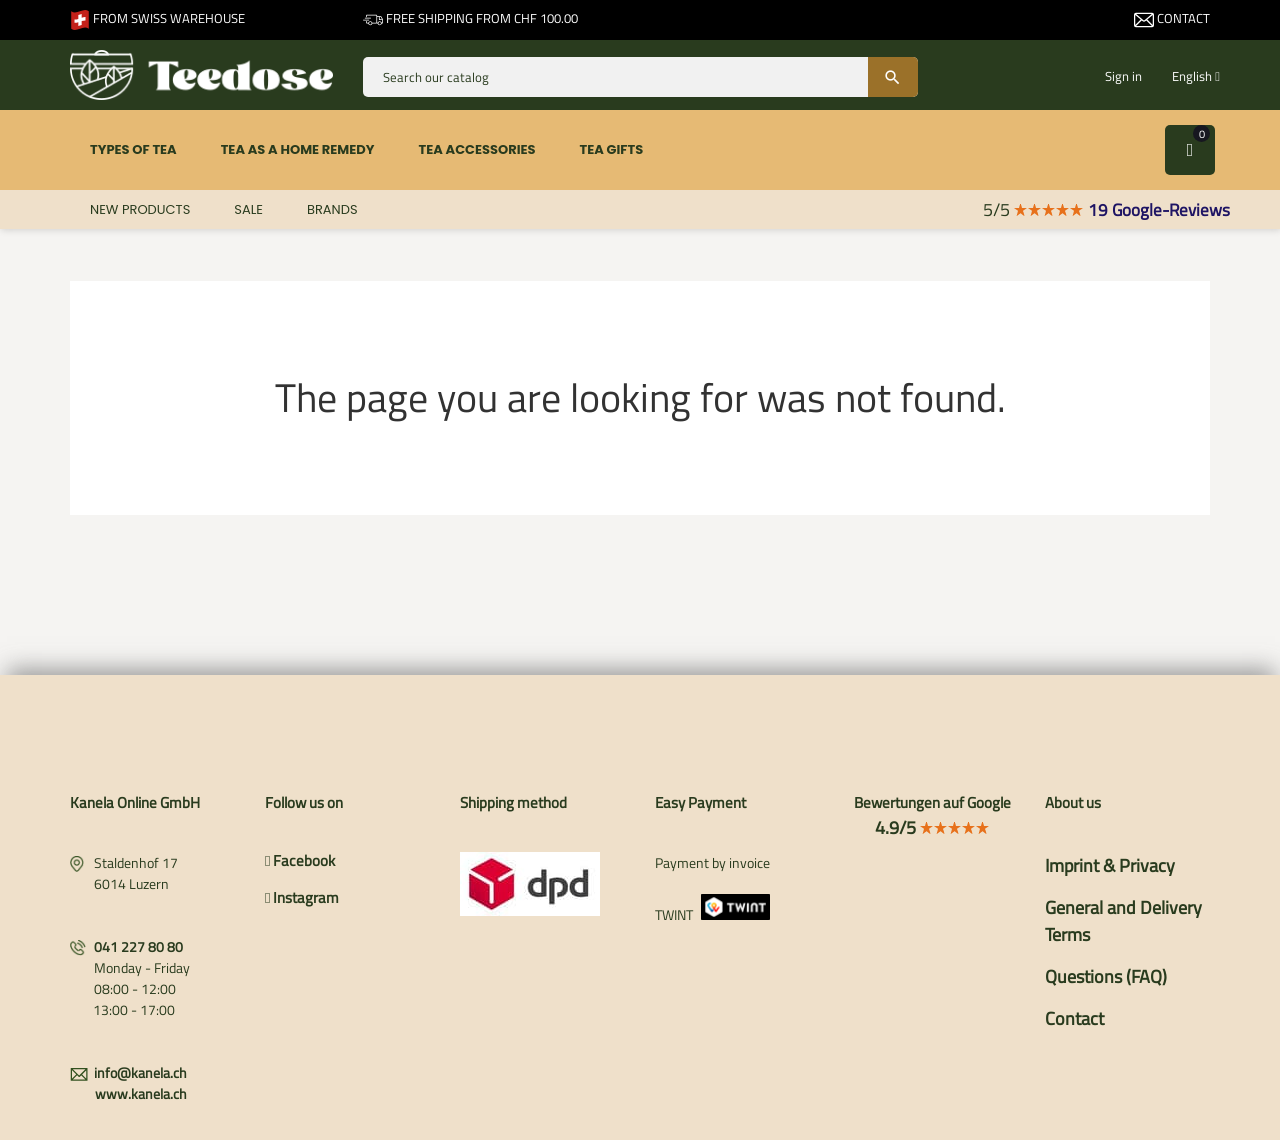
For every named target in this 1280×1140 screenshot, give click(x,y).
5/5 (1033, 209)
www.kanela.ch (141, 1093)
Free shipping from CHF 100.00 (470, 18)
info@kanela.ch (140, 1072)
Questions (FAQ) (1106, 976)
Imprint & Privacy (1110, 865)
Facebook (300, 860)
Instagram (302, 897)
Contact (1172, 18)
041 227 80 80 (138, 946)
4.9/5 (932, 827)
